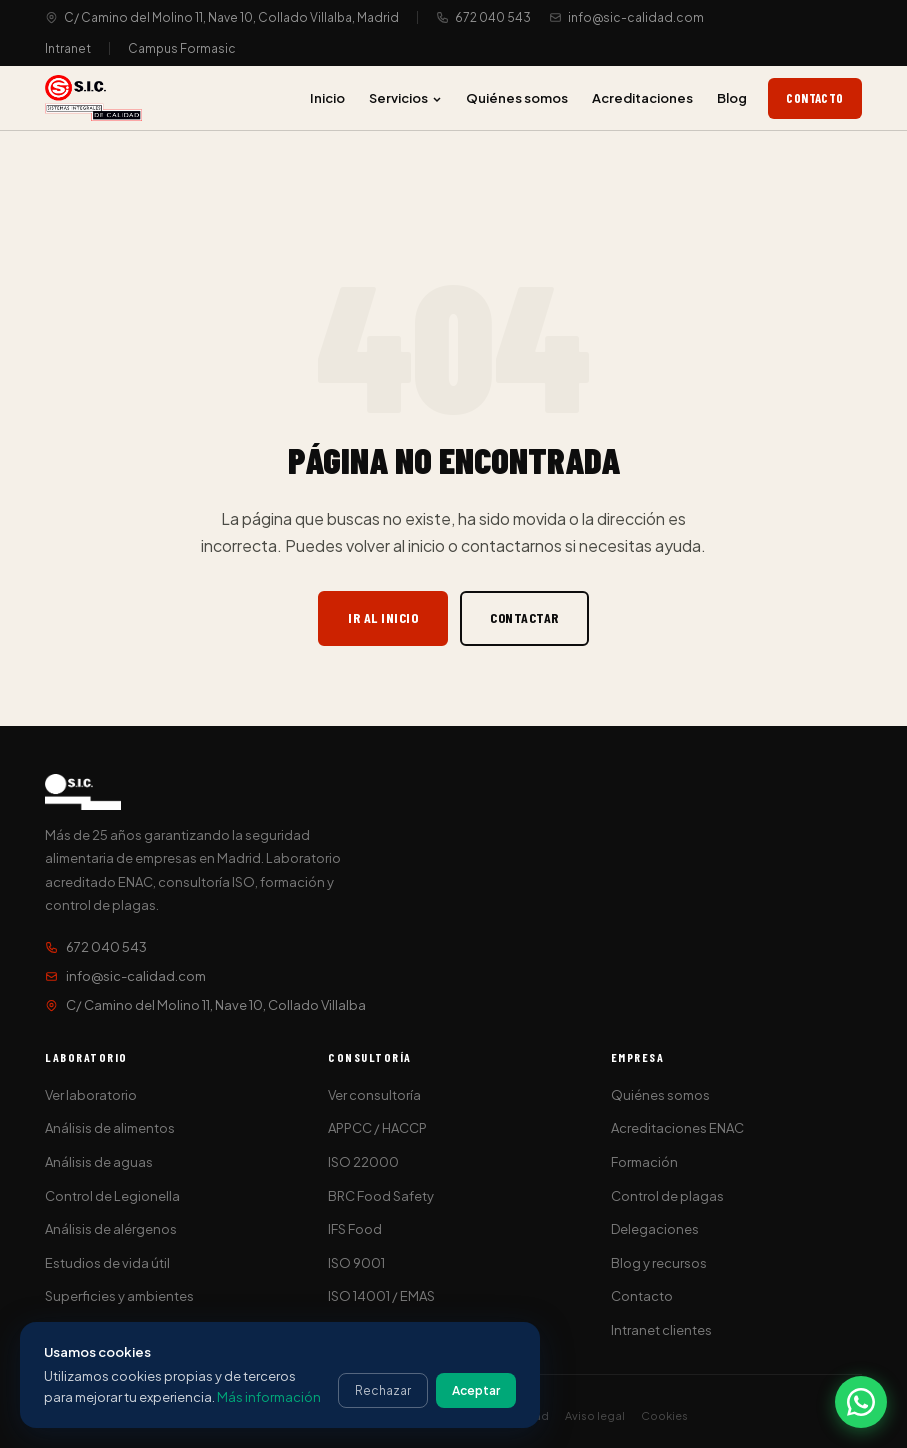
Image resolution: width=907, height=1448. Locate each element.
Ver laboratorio (91, 1095)
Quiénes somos (517, 98)
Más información (269, 1397)
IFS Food (355, 1229)
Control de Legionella (112, 1196)
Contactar (524, 617)
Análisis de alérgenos (111, 1229)
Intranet (68, 48)
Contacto (814, 98)
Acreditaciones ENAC (677, 1128)
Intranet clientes (661, 1330)
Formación (644, 1162)
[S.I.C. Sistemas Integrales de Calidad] (93, 98)
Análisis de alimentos (110, 1128)
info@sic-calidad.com (636, 17)
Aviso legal (595, 1415)
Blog (732, 98)
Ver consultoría (374, 1095)
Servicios (405, 98)
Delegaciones (655, 1229)
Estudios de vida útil (107, 1263)
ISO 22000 (363, 1162)
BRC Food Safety (381, 1196)
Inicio (327, 98)
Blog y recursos (659, 1263)
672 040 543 (493, 17)
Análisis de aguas (99, 1162)
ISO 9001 (356, 1263)
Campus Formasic (182, 48)
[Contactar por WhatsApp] (861, 1402)
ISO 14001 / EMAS (381, 1296)
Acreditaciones (642, 98)
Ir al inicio (383, 617)
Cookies (664, 1415)
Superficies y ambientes (119, 1296)
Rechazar (383, 1390)
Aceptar (476, 1390)
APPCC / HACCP (377, 1128)
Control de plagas (667, 1196)
